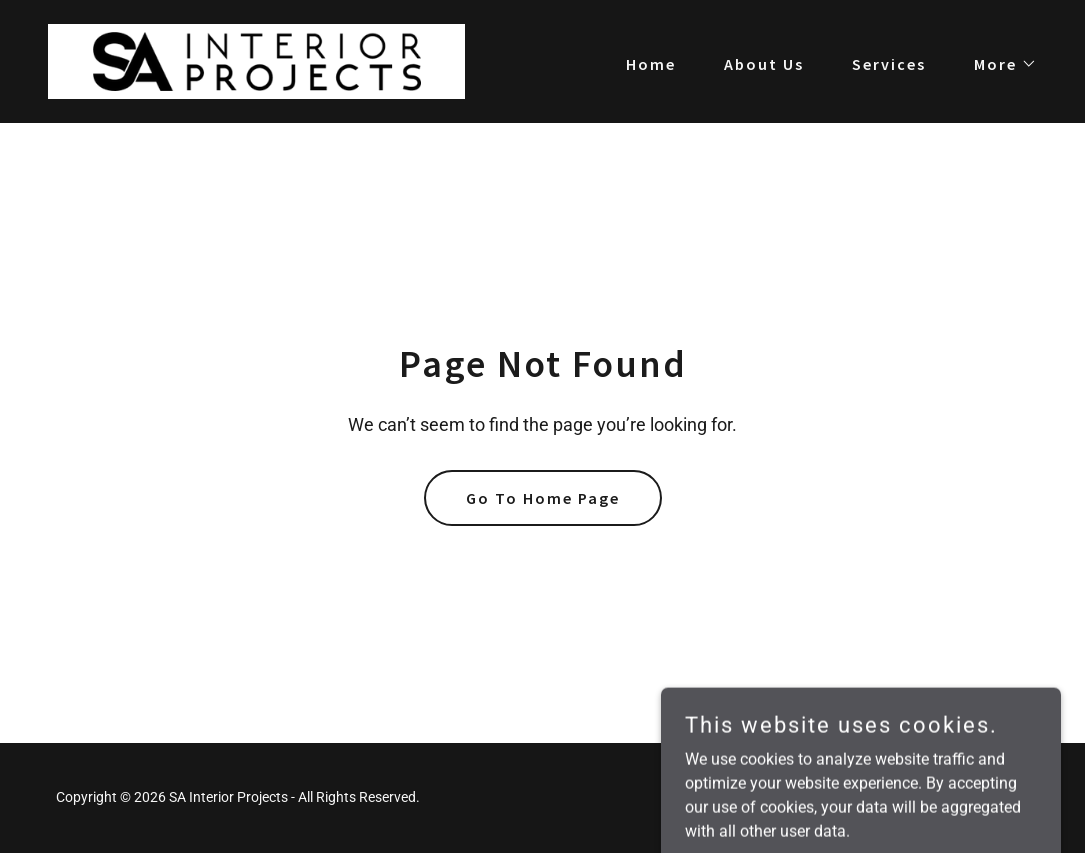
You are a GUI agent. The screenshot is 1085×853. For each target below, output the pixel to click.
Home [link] (651, 64)
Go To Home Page (543, 498)
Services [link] (889, 64)
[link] (256, 60)
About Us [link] (764, 64)
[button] (997, 64)
